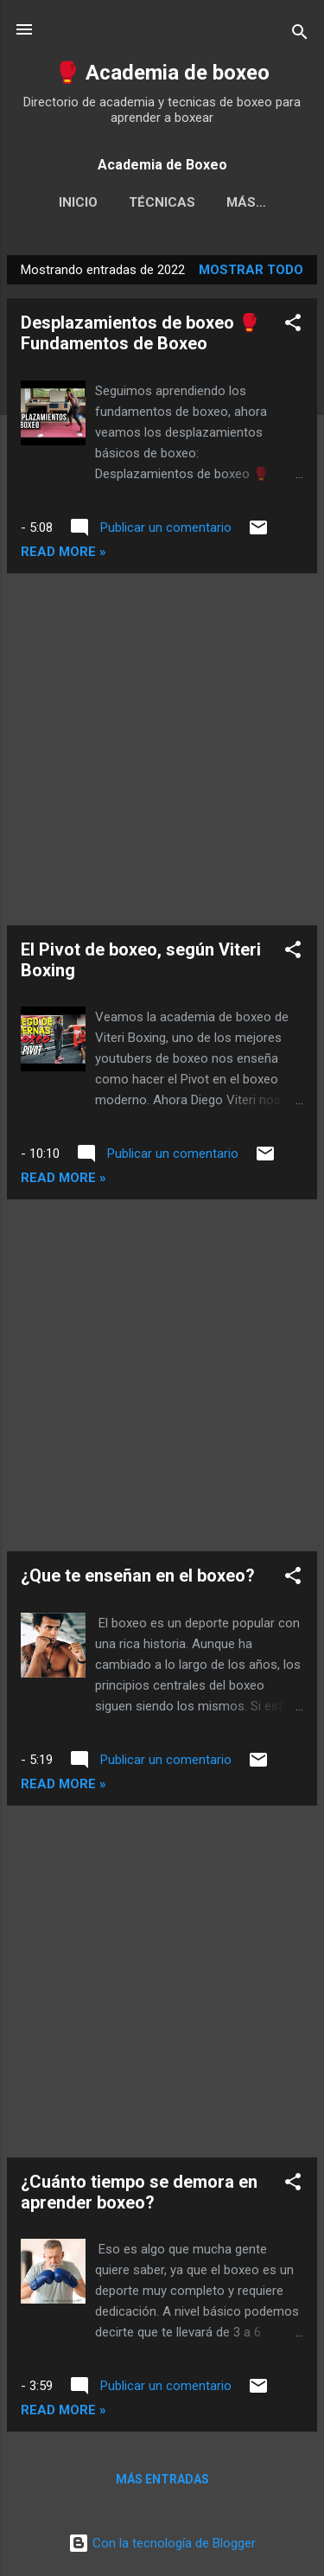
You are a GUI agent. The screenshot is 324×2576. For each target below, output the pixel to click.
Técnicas (162, 202)
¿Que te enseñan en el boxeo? (138, 1575)
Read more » (63, 551)
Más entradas (162, 2479)
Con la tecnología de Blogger (162, 2543)
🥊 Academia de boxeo (162, 73)
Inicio (78, 202)
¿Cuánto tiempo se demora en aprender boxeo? (139, 2192)
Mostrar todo (251, 270)
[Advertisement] (162, 749)
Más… (246, 202)
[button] (293, 325)
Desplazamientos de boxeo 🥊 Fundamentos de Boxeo (140, 333)
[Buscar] (299, 35)
